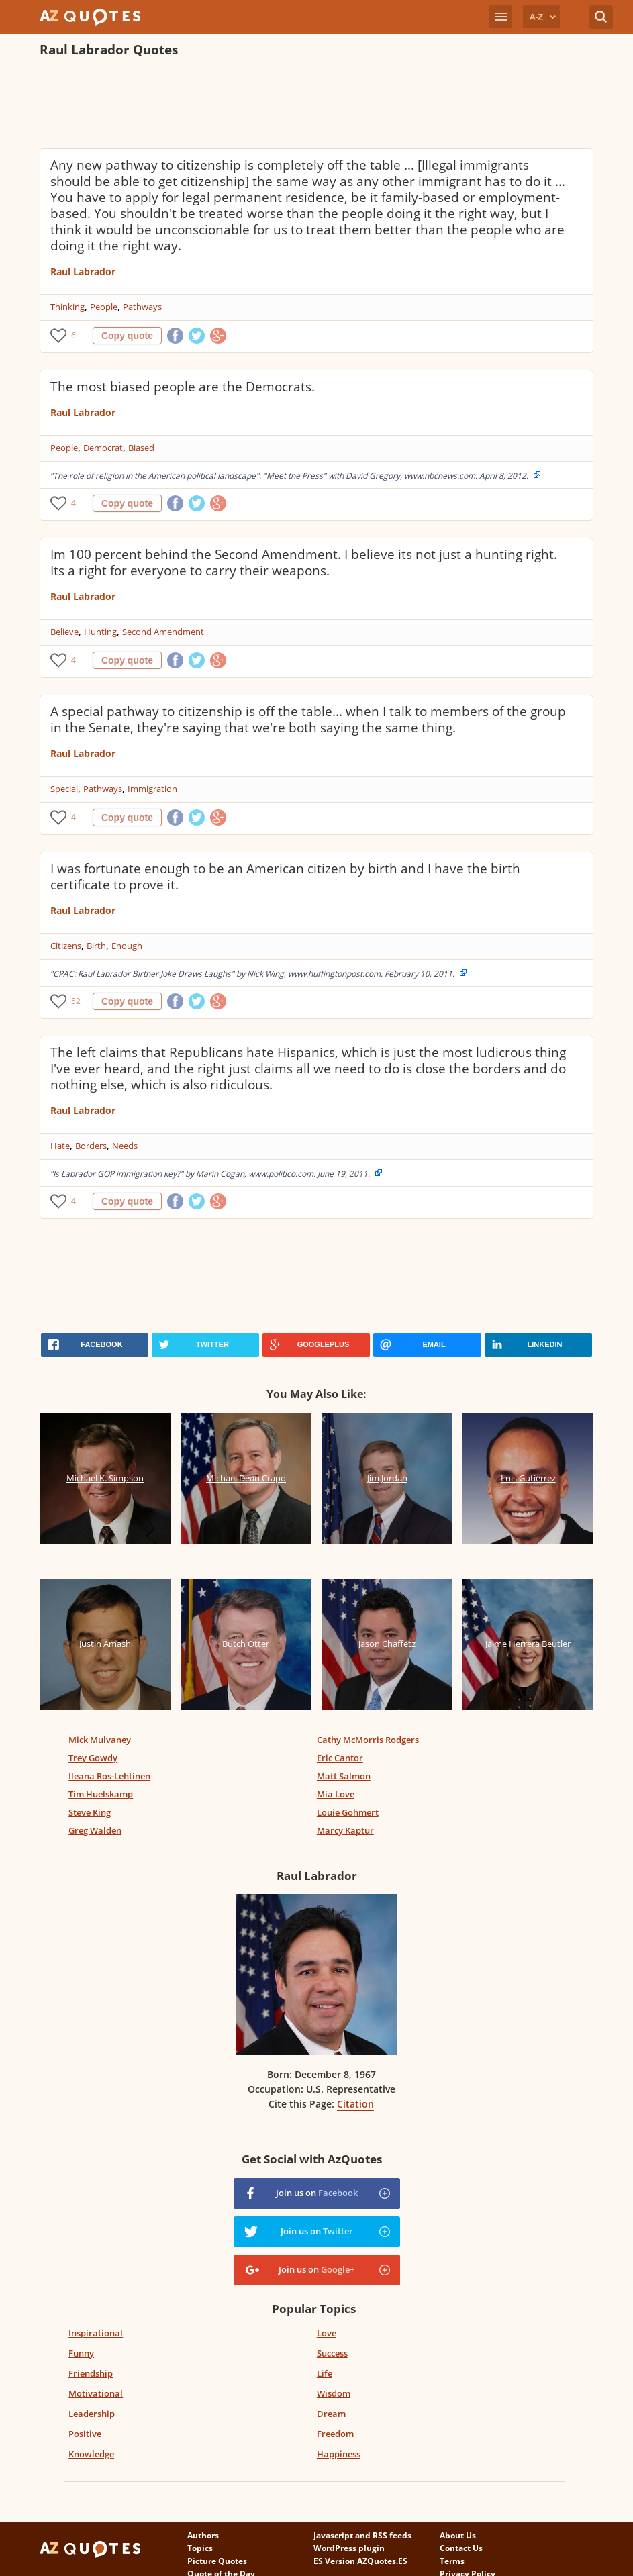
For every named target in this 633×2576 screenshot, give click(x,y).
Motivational (95, 2393)
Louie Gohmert (348, 1812)
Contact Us (461, 2548)
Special (64, 789)
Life (324, 2373)
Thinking (67, 307)
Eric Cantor (340, 1758)
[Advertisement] (284, 104)
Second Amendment (163, 632)
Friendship (90, 2373)
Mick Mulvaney (99, 1740)
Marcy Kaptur (345, 1830)
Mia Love (335, 1794)
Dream (331, 2414)
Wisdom (333, 2393)
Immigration (152, 789)
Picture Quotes (217, 2561)
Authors (203, 2535)
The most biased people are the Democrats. (182, 387)
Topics (200, 2548)
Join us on (317, 2193)
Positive (84, 2434)
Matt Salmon (344, 1776)
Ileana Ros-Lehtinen (109, 1776)
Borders (91, 1146)
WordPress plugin (349, 2548)
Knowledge (91, 2454)
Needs (125, 1146)
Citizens (65, 946)
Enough (126, 946)
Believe (64, 632)
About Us (458, 2535)
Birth (96, 946)
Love (326, 2333)
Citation (355, 2103)
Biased (141, 448)
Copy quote (127, 335)
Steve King (89, 1812)
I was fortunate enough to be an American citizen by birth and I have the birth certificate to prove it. (285, 876)
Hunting (100, 632)
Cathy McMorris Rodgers (368, 1740)
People (103, 307)
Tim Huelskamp (100, 1794)
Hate (60, 1146)
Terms (452, 2561)
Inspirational (95, 2333)
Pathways (142, 307)
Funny (81, 2353)
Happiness (338, 2454)
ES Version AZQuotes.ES (360, 2561)
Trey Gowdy (92, 1758)
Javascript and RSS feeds (362, 2535)
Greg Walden (94, 1830)
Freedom (335, 2434)
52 (76, 1001)
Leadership (91, 2414)
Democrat (103, 448)
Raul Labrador (82, 271)
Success (332, 2353)
